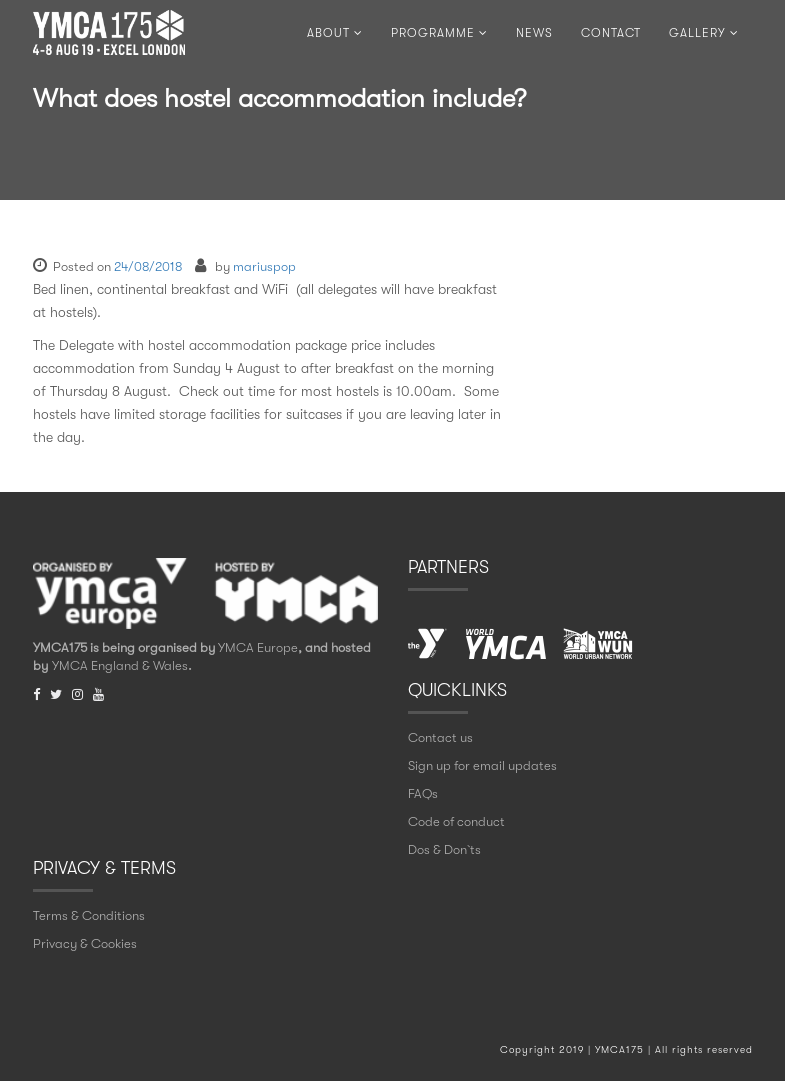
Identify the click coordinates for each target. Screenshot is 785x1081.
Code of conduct (456, 821)
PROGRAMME (439, 33)
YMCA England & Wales (120, 665)
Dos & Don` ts (444, 849)
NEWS (534, 33)
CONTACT (611, 33)
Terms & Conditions (89, 915)
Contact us (440, 737)
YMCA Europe (258, 647)
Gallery (704, 33)
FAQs (423, 793)
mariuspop (264, 266)
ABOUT (335, 33)
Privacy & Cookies (85, 943)
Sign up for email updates (482, 765)
